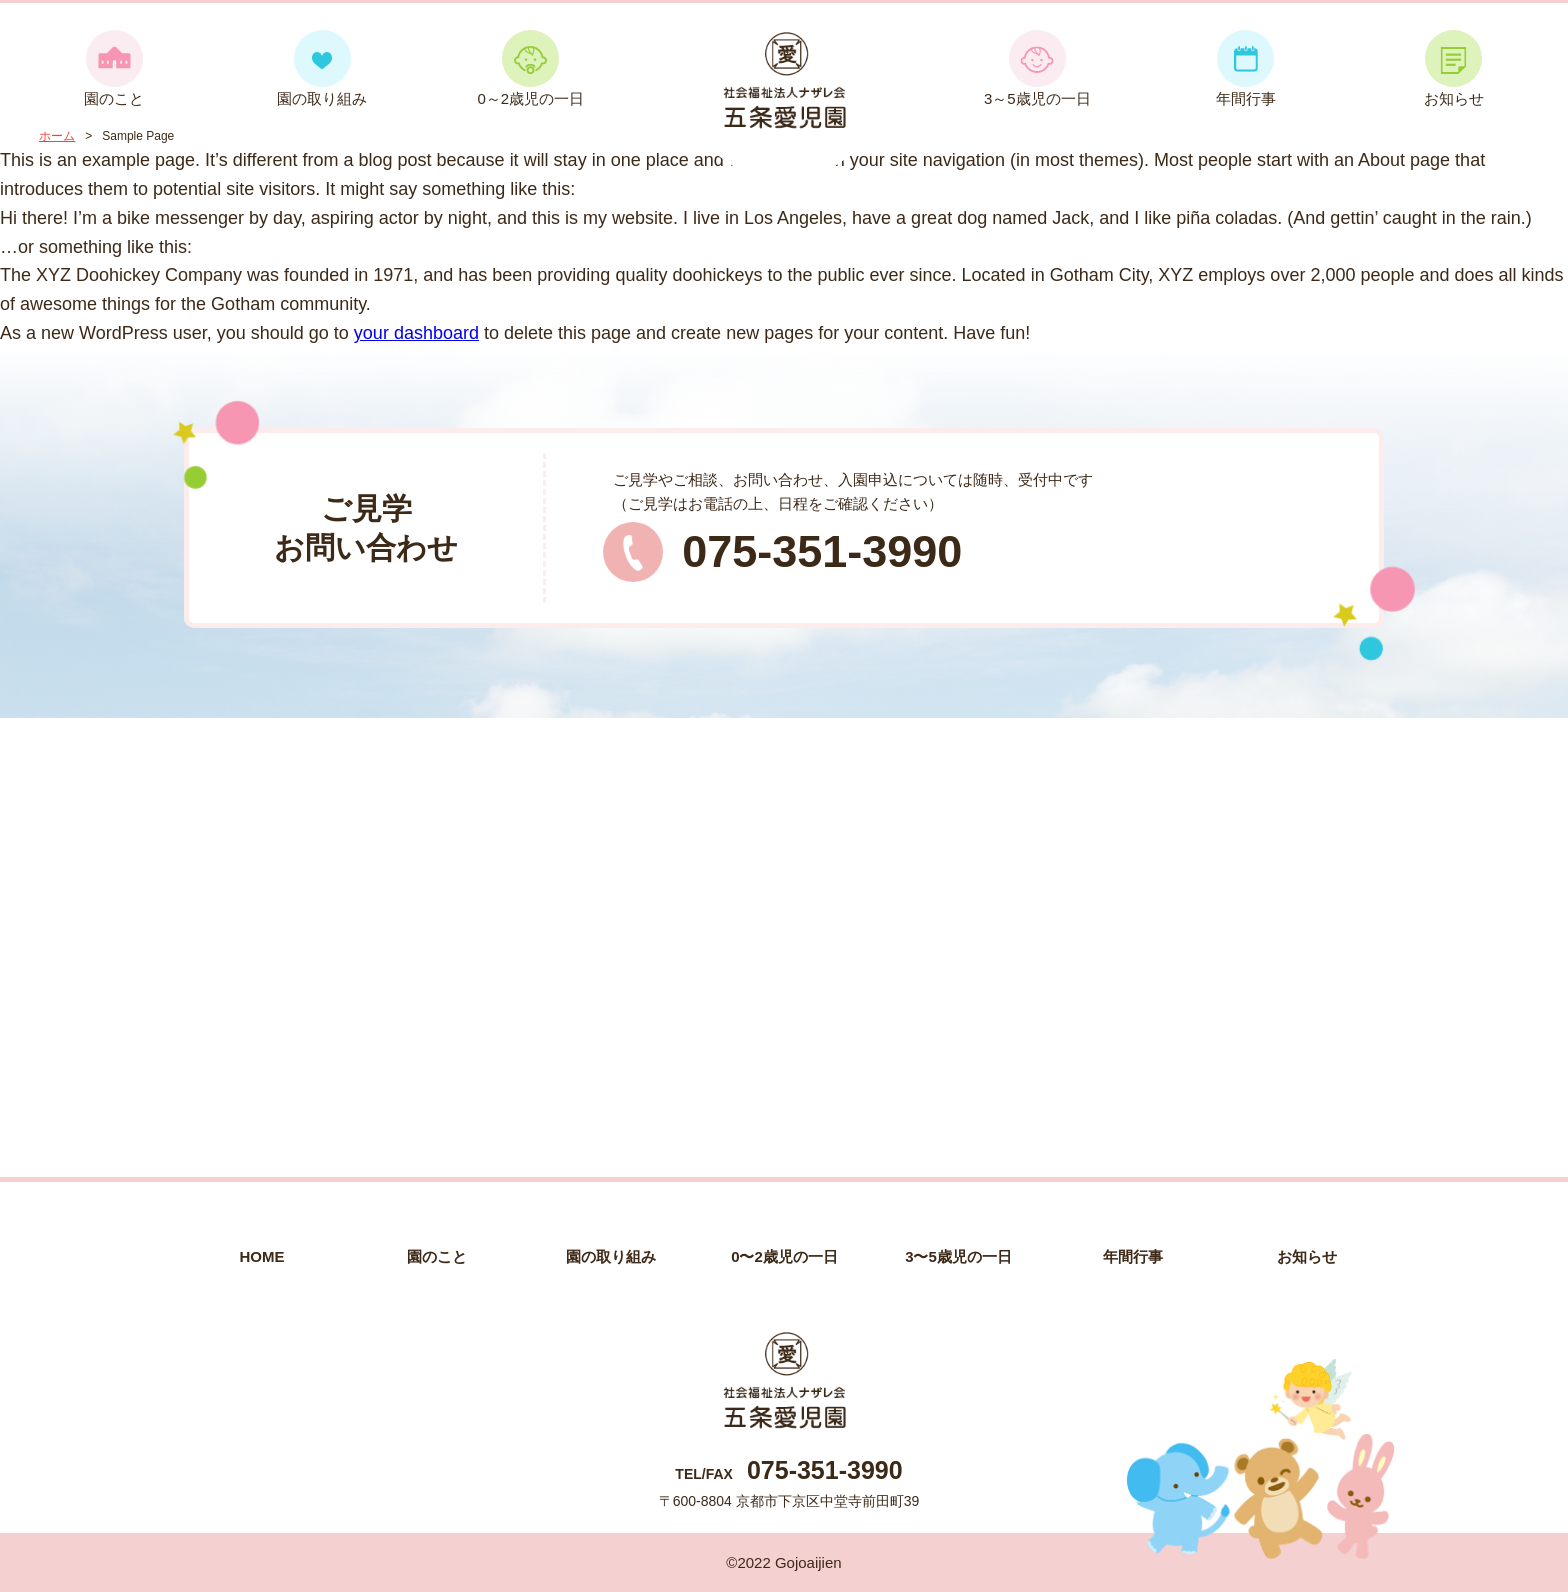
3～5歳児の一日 (1037, 68)
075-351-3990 (822, 551)
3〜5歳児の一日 (958, 1256)
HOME (262, 1256)
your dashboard (416, 333)
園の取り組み (322, 68)
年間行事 (1246, 68)
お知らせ (1454, 68)
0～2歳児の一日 (530, 68)
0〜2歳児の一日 (784, 1256)
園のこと (114, 68)
